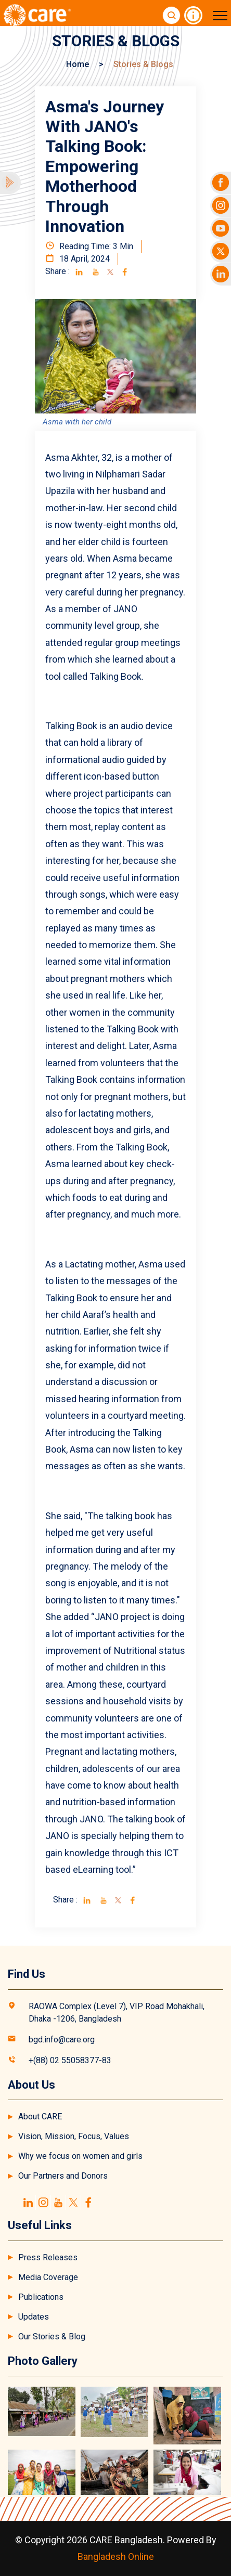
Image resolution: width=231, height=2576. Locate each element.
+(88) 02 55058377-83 (70, 2060)
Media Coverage (48, 2277)
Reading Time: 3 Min (89, 246)
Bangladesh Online (116, 2556)
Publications (40, 2297)
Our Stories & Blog (51, 2336)
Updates (33, 2317)
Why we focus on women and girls (80, 2156)
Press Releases (48, 2257)
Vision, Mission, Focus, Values (73, 2136)
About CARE (40, 2116)
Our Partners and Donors (63, 2176)
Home (77, 64)
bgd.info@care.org (62, 2039)
